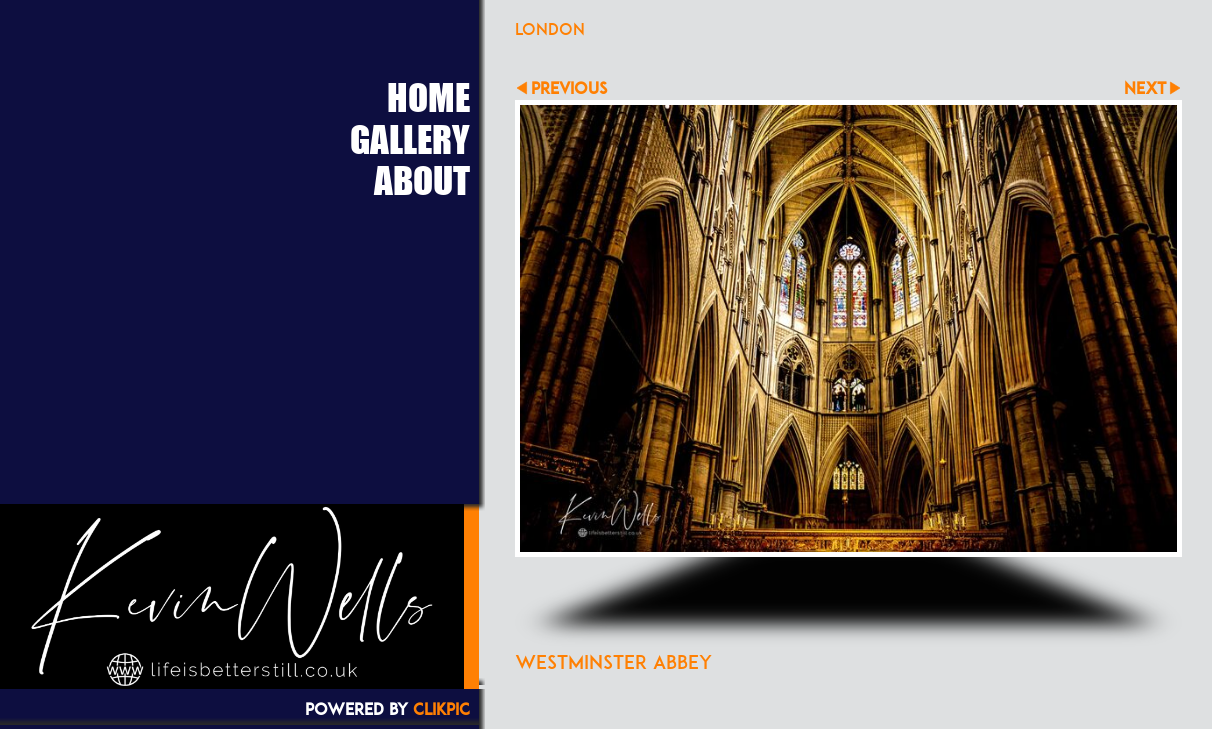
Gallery (410, 139)
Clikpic (441, 709)
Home (428, 97)
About (422, 180)
